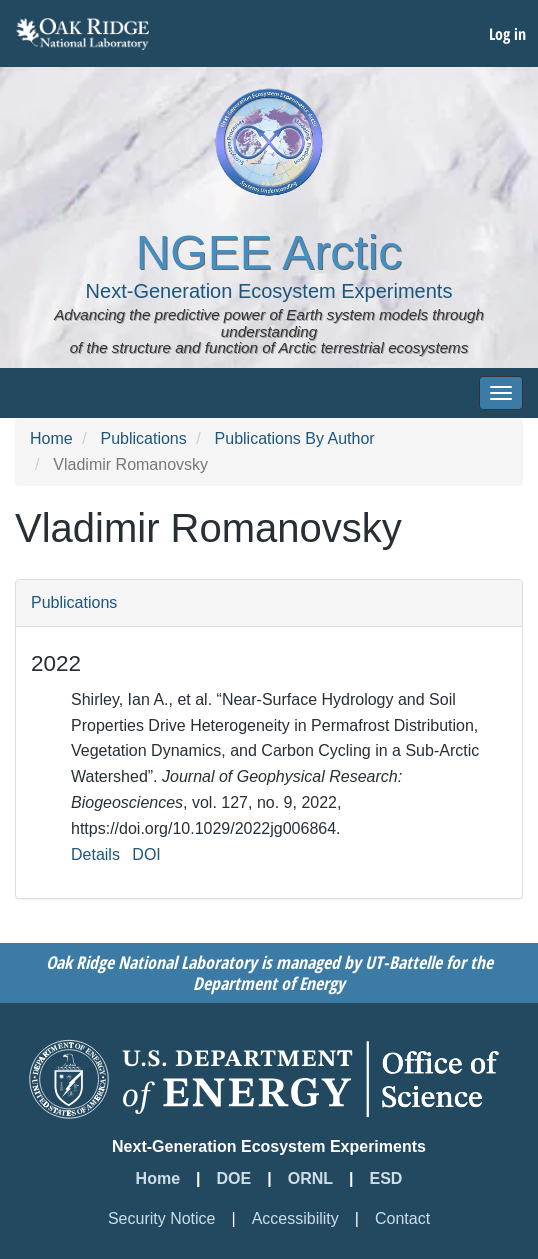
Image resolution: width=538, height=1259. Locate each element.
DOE (234, 1178)
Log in (507, 34)
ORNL (310, 1178)
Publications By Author (295, 438)
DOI (146, 854)
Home (51, 438)
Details (95, 854)
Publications (143, 438)
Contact (402, 1218)
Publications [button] (74, 602)
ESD (386, 1178)
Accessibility (295, 1218)
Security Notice (162, 1218)
